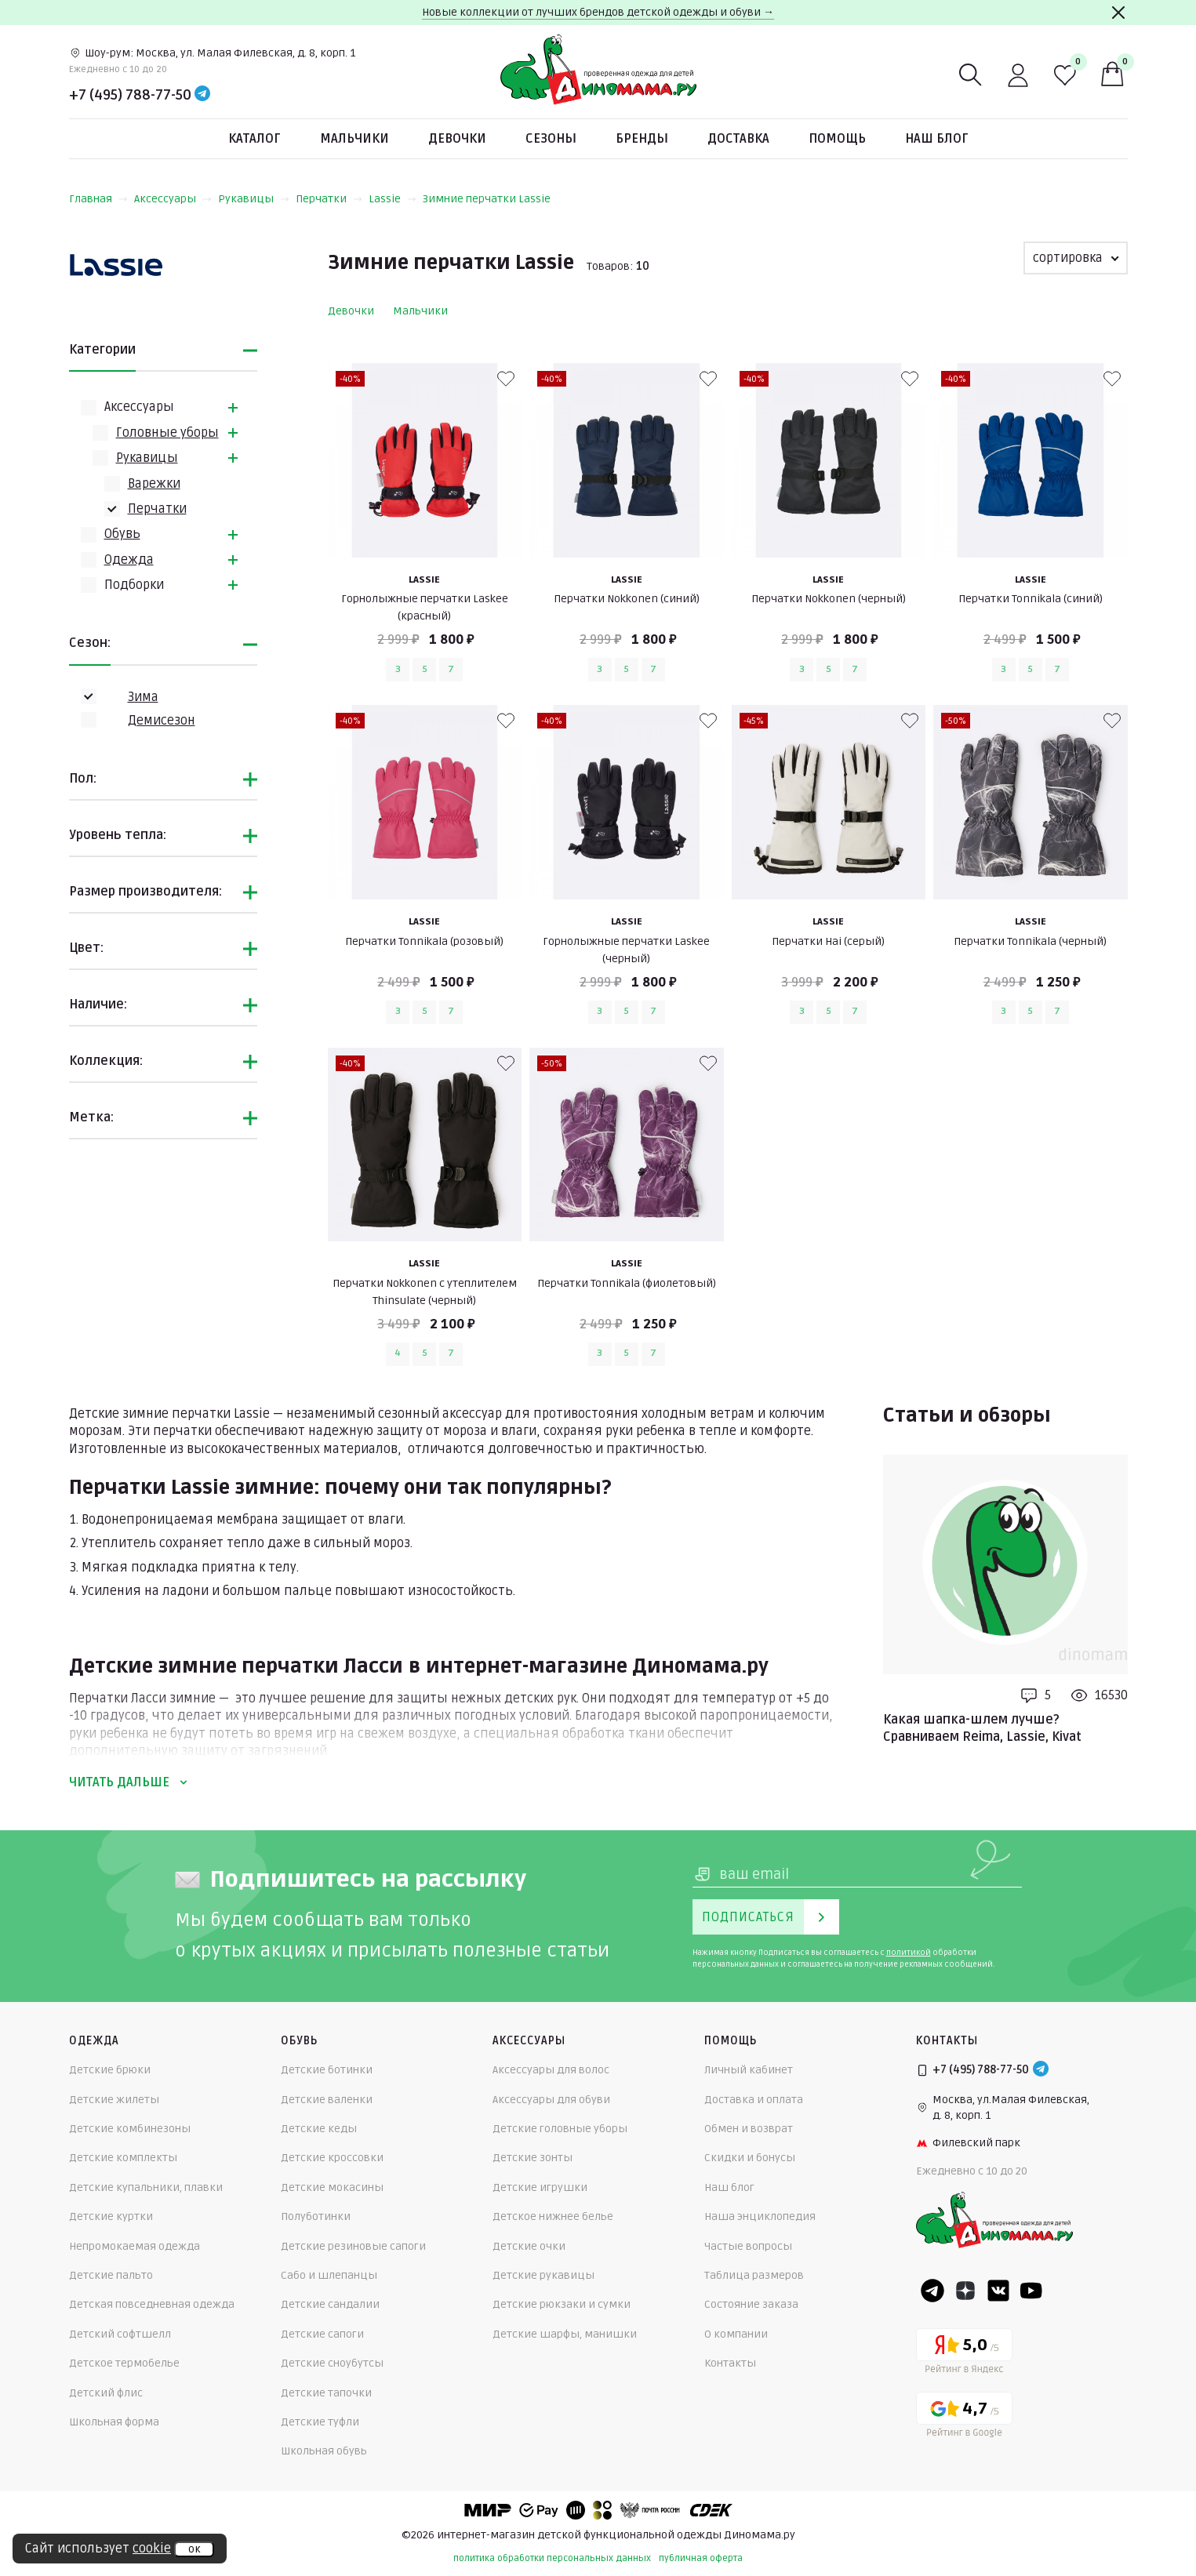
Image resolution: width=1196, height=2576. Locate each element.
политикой (908, 1952)
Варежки (154, 484)
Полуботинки (316, 2216)
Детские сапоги (322, 2334)
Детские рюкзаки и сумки (562, 2304)
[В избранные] (506, 378)
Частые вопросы (748, 2246)
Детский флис (106, 2393)
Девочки (457, 139)
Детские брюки (110, 2069)
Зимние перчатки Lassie (487, 198)
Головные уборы (167, 433)
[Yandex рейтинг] (964, 2353)
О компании (736, 2334)
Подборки (134, 585)
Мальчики (354, 139)
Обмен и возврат (748, 2128)
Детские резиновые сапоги (353, 2246)
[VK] (998, 2290)
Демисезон (161, 720)
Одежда (129, 560)
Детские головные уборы (560, 2128)
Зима (143, 697)
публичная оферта (701, 2558)
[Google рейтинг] (964, 2417)
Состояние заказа (751, 2304)
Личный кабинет (748, 2069)
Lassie (392, 198)
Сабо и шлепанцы (329, 2275)
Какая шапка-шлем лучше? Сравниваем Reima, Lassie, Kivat (982, 1728)
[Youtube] (1031, 2290)
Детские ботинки (327, 2069)
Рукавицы (253, 198)
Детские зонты (533, 2157)
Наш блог (937, 139)
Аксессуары (173, 198)
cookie (152, 2548)
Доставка (738, 139)
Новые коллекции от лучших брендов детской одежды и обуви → (598, 12)
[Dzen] (965, 2290)
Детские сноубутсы (332, 2363)
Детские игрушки (540, 2187)
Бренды (642, 139)
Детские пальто (111, 2275)
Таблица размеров (754, 2275)
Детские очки (529, 2246)
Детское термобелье (124, 2363)
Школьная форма (114, 2422)
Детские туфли (320, 2422)
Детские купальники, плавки (146, 2187)
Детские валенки (327, 2099)
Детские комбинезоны (130, 2128)
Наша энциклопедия (760, 2216)
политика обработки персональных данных (552, 2558)
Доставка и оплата (753, 2099)
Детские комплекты (123, 2157)
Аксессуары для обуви (551, 2099)
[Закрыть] (1118, 12)
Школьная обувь (324, 2451)
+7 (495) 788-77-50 (130, 95)
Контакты (730, 2363)
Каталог (254, 139)
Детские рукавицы (543, 2275)
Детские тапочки (326, 2393)
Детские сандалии (330, 2304)
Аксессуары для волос (551, 2069)
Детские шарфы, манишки (565, 2334)
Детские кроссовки (332, 2157)
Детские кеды (319, 2128)
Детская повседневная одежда (151, 2304)
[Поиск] (971, 75)
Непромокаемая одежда (134, 2246)
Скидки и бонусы (749, 2157)
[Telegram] (202, 94)
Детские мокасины (332, 2187)
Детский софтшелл (120, 2334)
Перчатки (329, 198)
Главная (98, 198)
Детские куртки (111, 2216)
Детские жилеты (114, 2099)
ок (194, 2549)
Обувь (122, 534)
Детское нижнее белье (553, 2216)
